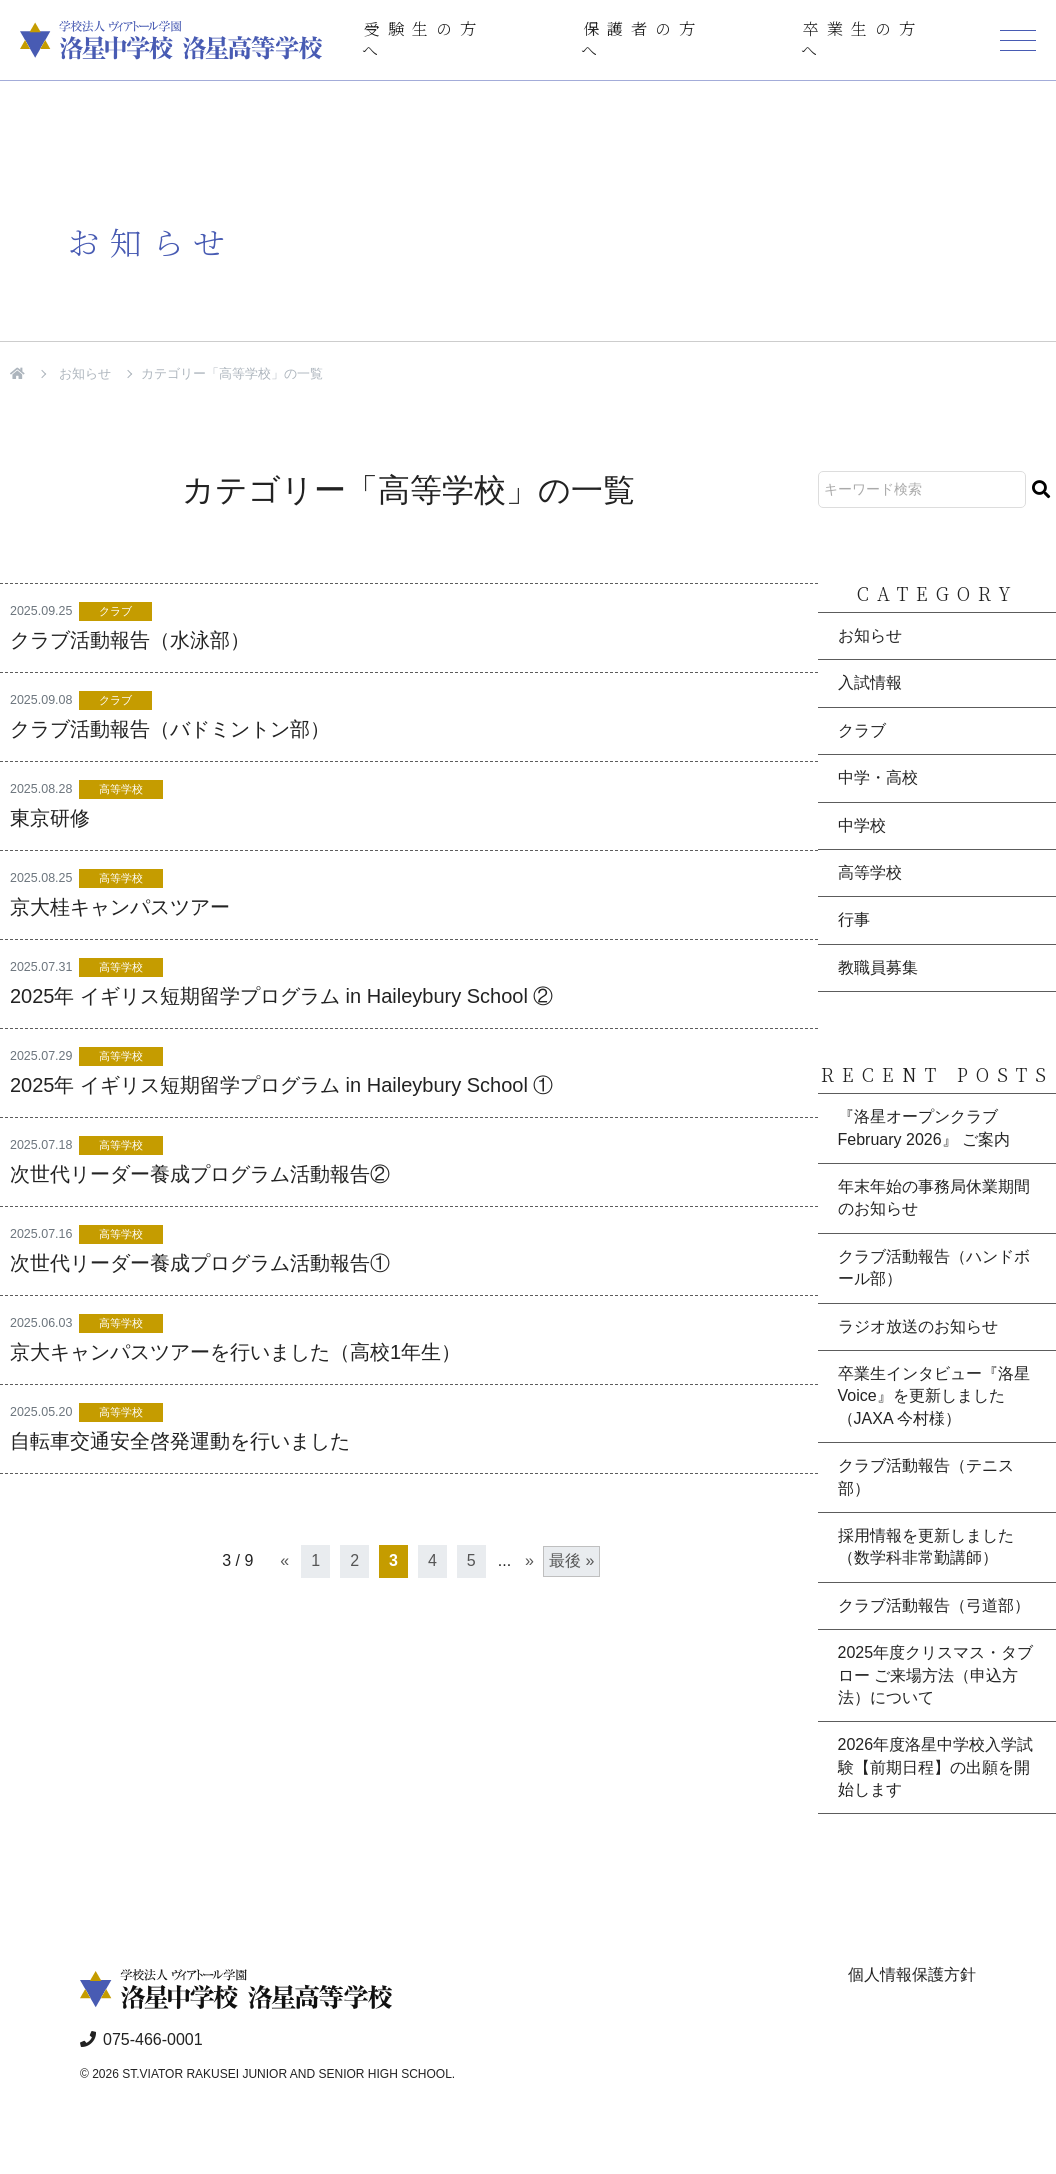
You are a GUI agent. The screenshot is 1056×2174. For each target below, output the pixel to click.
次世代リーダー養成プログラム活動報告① (200, 1263)
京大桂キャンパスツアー (120, 907)
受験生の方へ (423, 39)
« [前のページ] (284, 1560)
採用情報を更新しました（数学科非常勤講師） (926, 1546)
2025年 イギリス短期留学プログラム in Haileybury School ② (281, 996)
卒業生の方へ (862, 39)
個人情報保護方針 (912, 1974)
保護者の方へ (642, 39)
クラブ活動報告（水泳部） (130, 640)
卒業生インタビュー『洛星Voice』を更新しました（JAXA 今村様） (934, 1396)
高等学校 (121, 789)
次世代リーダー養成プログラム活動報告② (200, 1174)
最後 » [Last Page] (571, 1560)
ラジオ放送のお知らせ (918, 1326)
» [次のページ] (529, 1560)
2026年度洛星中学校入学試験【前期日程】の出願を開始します (936, 1767)
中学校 (862, 825)
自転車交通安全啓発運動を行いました (180, 1441)
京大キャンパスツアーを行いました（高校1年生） (235, 1352)
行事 (854, 919)
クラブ (115, 611)
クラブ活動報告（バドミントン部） (170, 729)
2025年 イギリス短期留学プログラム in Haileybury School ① (281, 1085)
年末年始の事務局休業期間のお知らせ (934, 1197)
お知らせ (85, 373)
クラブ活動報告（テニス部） (926, 1476)
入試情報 (870, 682)
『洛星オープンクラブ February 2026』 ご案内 (924, 1127)
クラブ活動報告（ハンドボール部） (934, 1267)
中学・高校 (878, 777)
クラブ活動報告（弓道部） (934, 1605)
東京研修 (50, 818)
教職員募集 (878, 967)
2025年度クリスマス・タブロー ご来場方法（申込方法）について (936, 1675)
